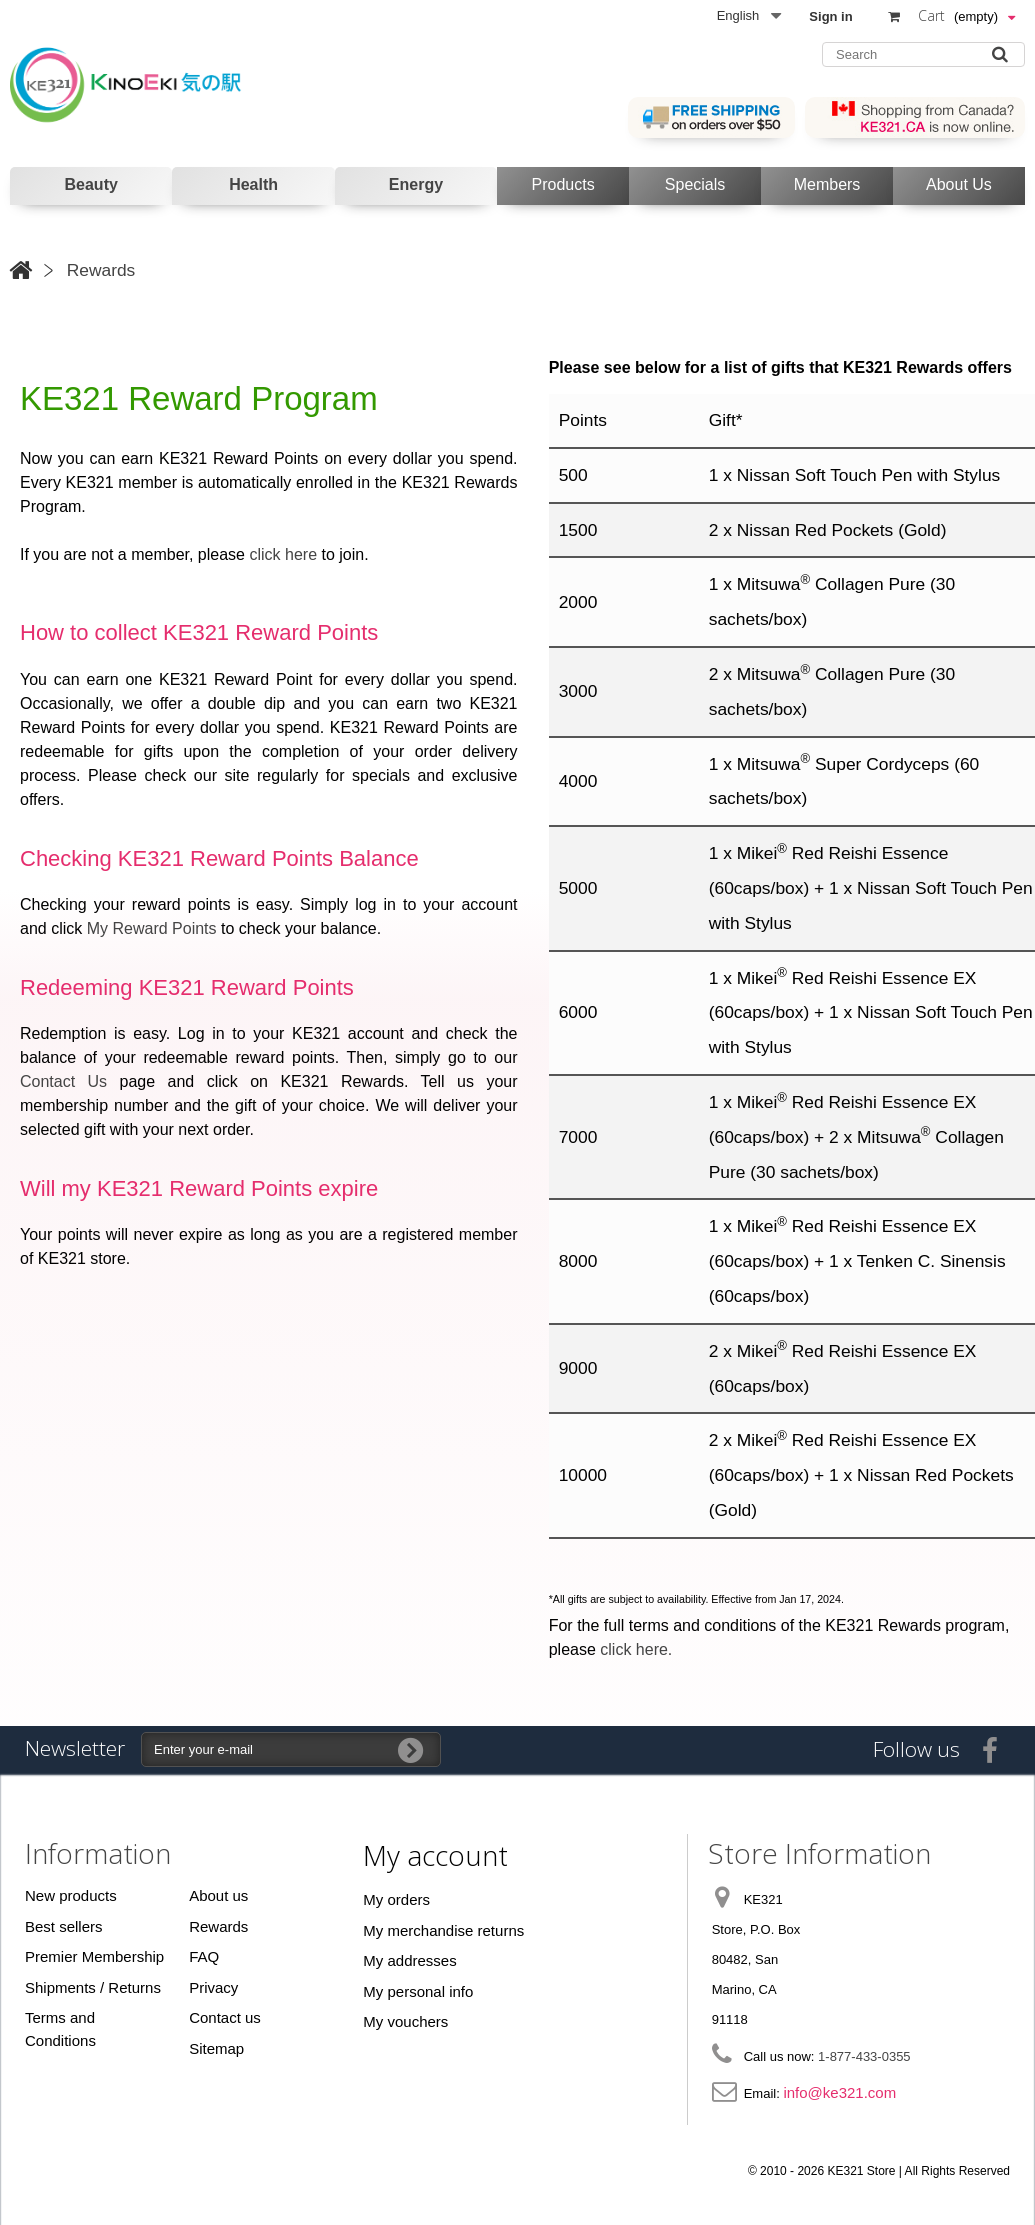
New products (71, 1895)
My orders (396, 1899)
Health (253, 184)
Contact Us (63, 1081)
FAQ (204, 1956)
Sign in (830, 16)
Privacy (213, 1987)
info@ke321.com (839, 2092)
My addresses (409, 1960)
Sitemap (216, 2048)
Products (563, 184)
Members (827, 184)
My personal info (418, 1991)
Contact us (225, 2017)
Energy (416, 184)
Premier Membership (94, 1956)
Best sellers (64, 1926)
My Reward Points (152, 928)
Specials (695, 184)
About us (218, 1895)
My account (435, 1855)
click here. (636, 1649)
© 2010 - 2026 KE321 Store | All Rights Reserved (879, 2171)
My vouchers (405, 2021)
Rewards (218, 1926)
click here (283, 554)
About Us (959, 184)
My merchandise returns (443, 1930)
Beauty (91, 184)
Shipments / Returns (93, 1987)
